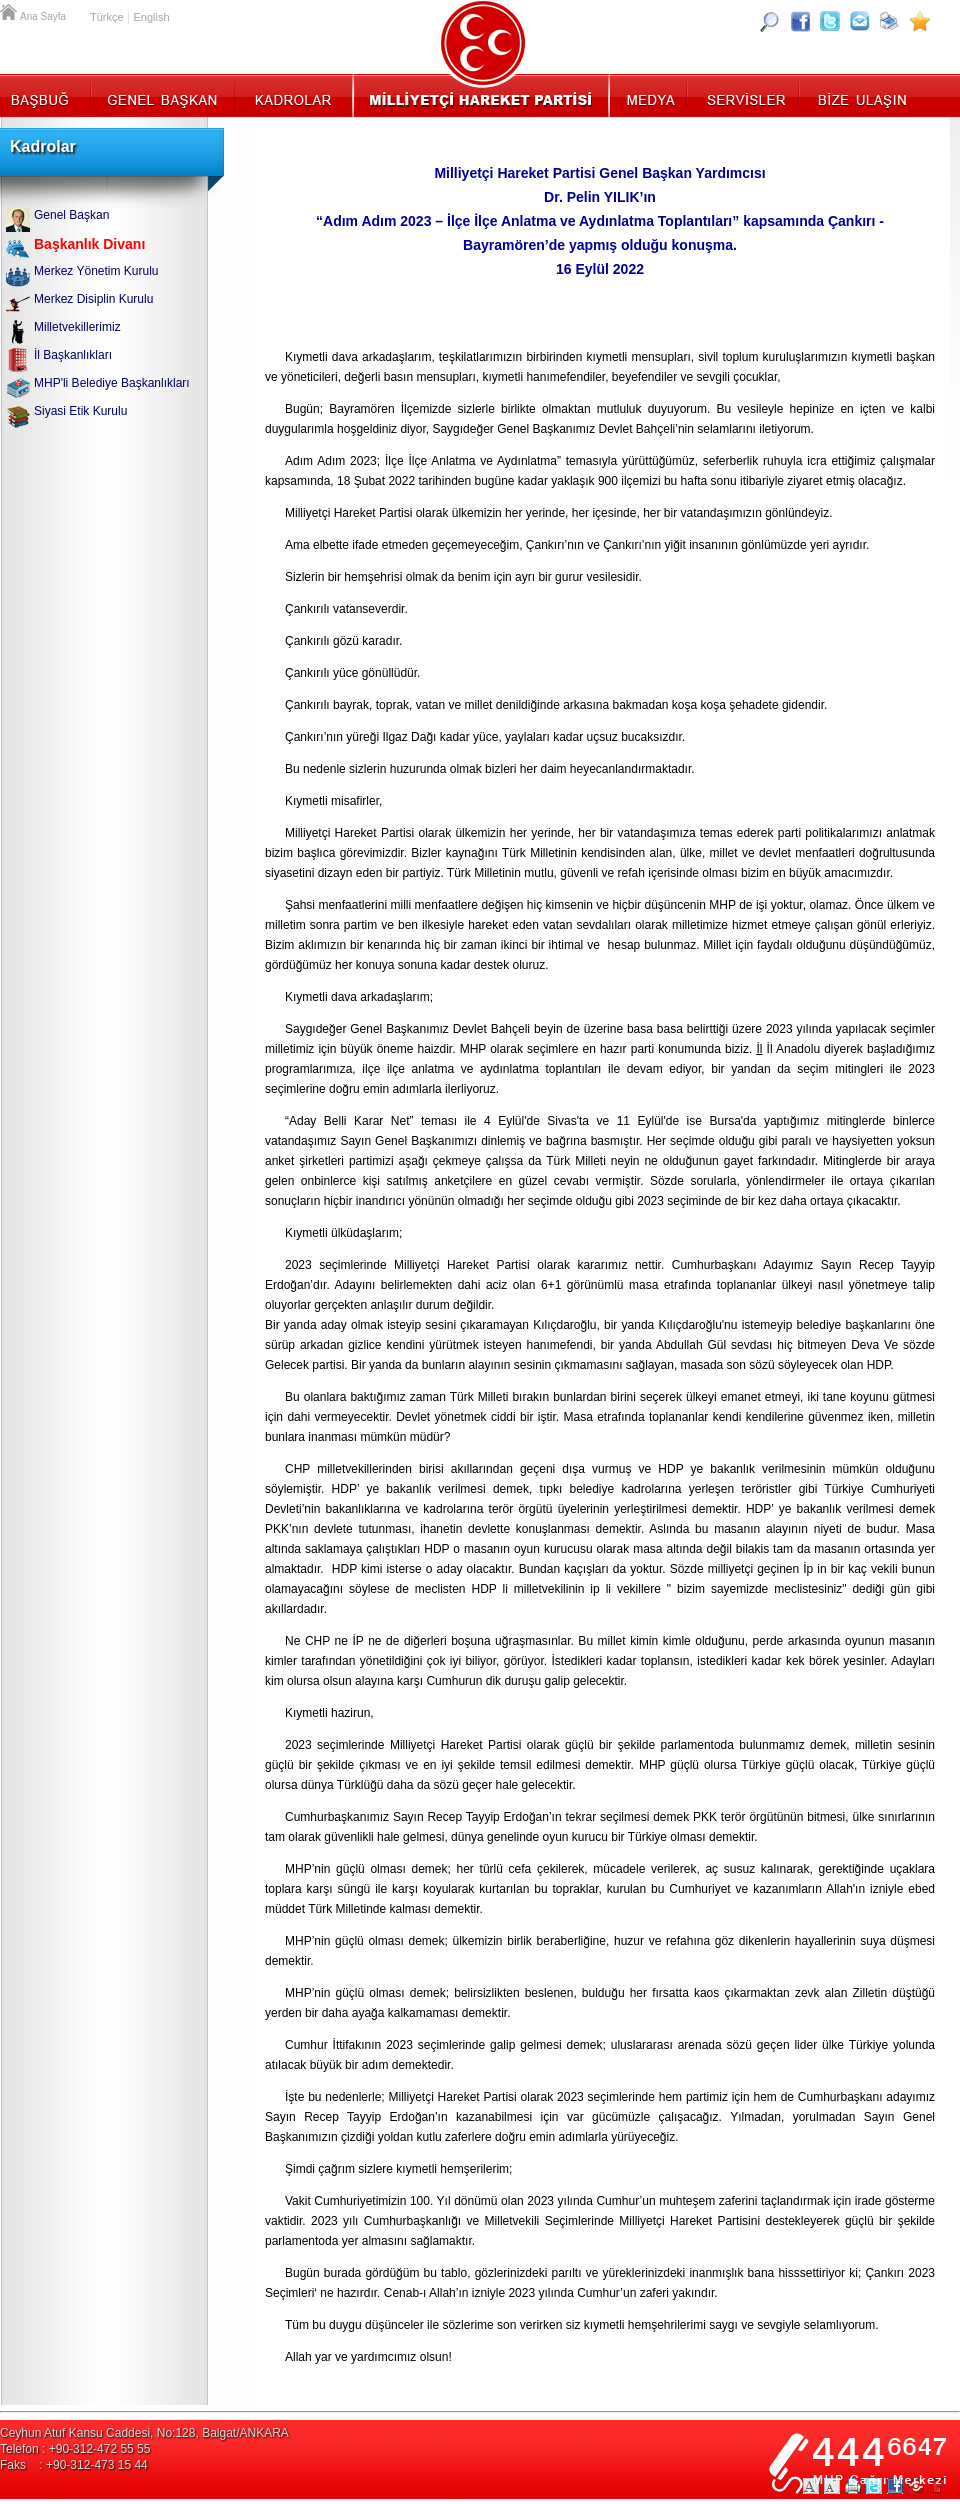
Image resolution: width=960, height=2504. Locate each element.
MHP (480, 95)
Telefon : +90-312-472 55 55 (75, 2449)
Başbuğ (45, 95)
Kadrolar (292, 95)
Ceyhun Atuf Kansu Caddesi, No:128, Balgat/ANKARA (144, 2433)
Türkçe (107, 17)
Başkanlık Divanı (89, 244)
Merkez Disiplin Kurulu (93, 299)
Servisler (744, 95)
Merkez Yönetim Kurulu (96, 271)
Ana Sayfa (10, 10)
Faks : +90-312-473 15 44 (74, 2465)
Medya (649, 95)
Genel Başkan (163, 95)
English (151, 17)
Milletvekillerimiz (77, 327)
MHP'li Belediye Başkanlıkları (112, 383)
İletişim (860, 95)
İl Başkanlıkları (73, 355)
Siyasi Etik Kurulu (80, 411)
